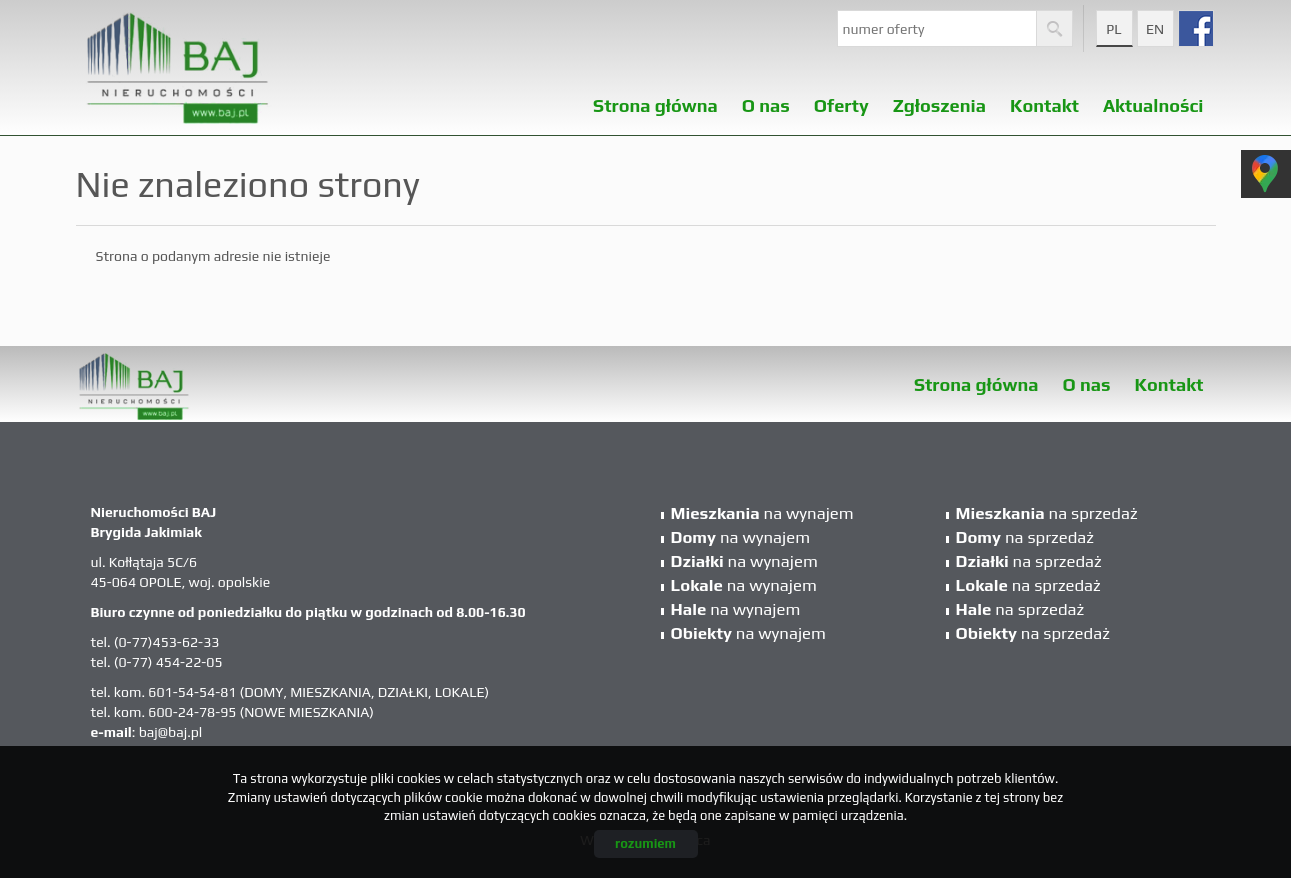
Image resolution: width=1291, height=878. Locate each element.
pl (1113, 29)
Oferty (841, 100)
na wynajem (762, 513)
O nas (766, 100)
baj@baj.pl (171, 732)
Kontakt (1044, 100)
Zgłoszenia (939, 100)
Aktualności (1153, 100)
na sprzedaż (1047, 513)
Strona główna (655, 100)
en (1155, 29)
